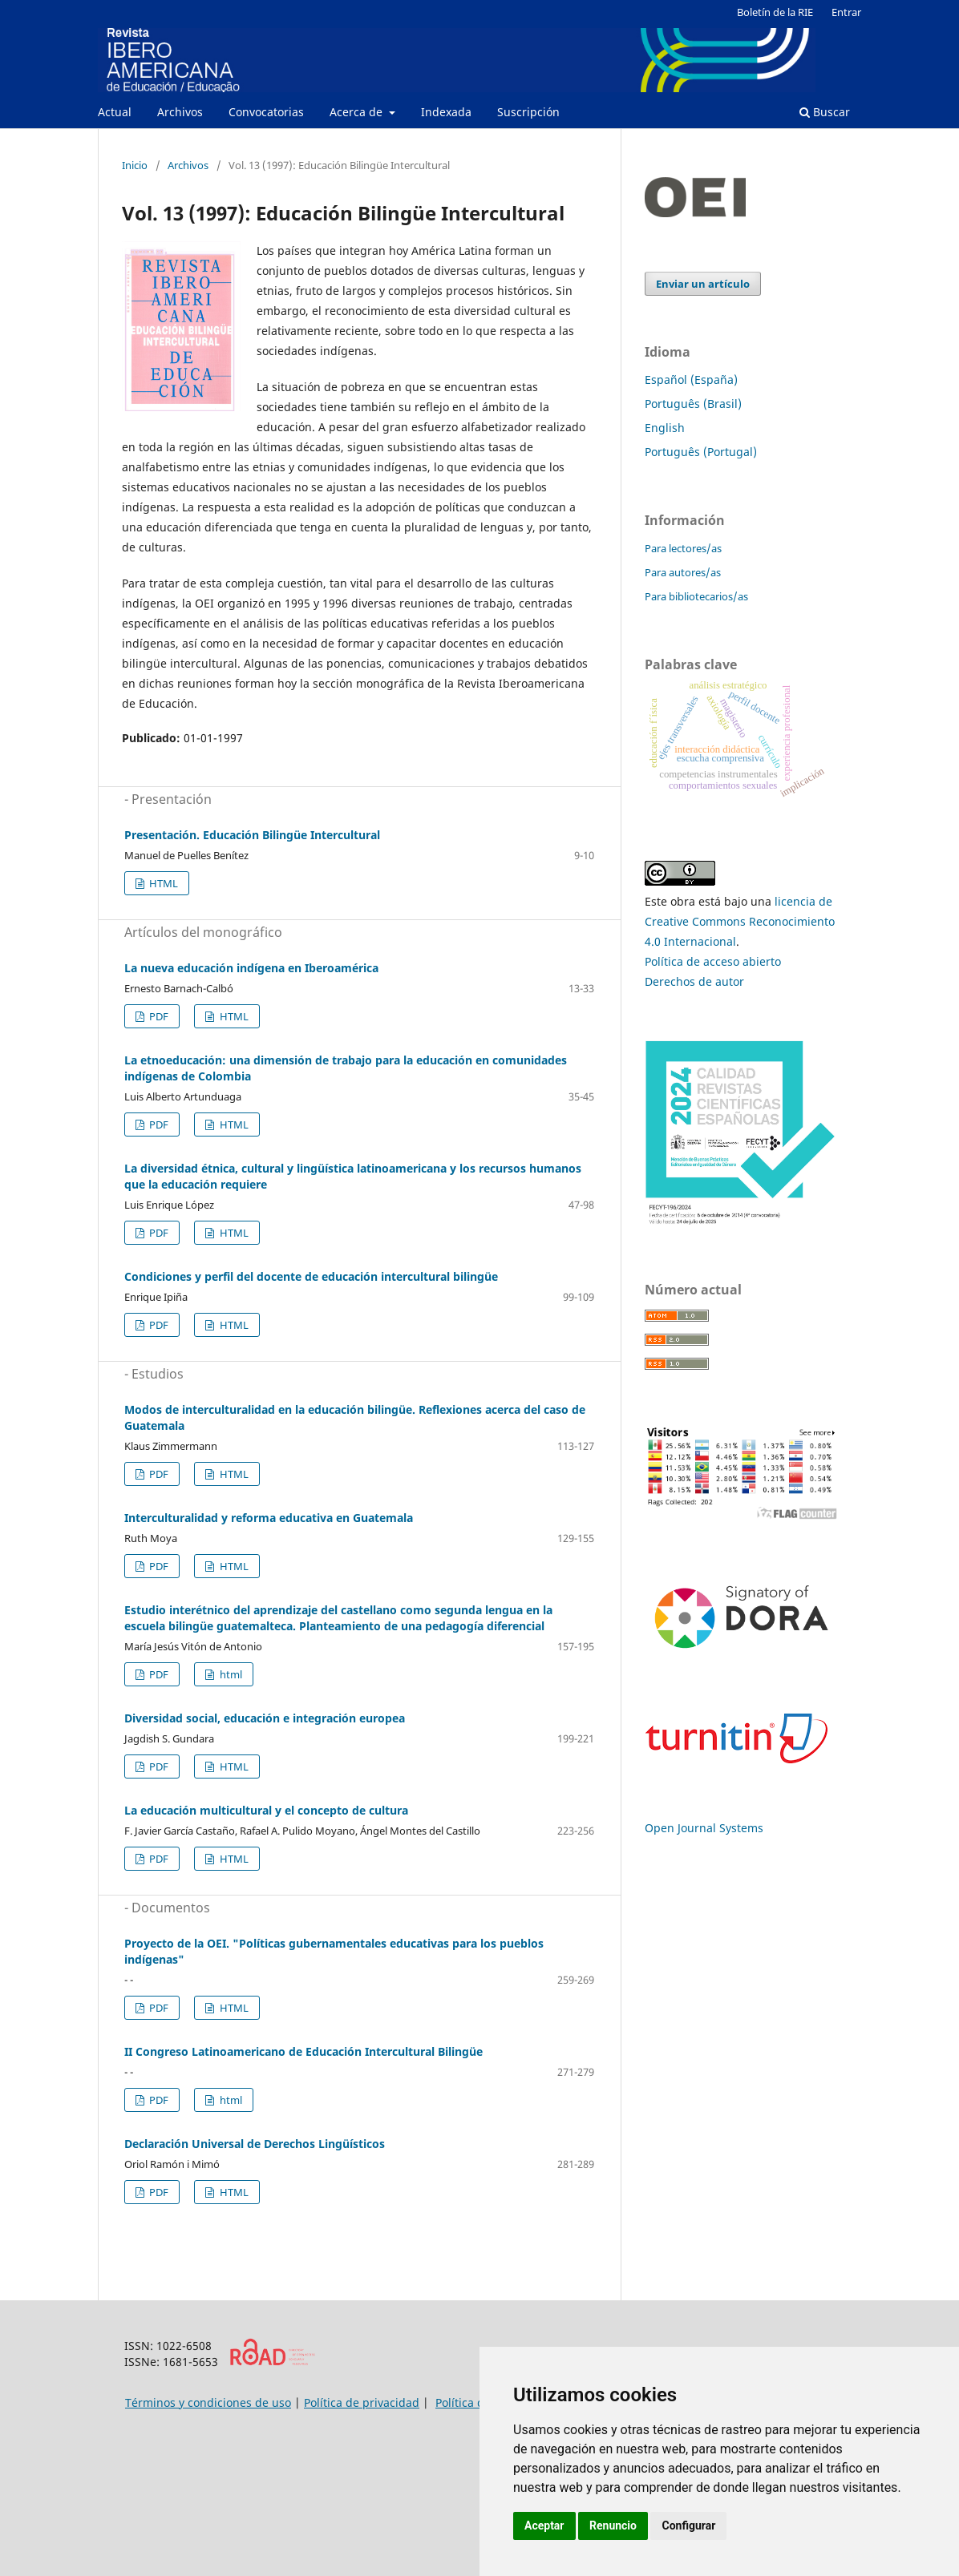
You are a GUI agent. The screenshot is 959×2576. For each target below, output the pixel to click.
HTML (162, 883)
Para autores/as (683, 572)
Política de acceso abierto (713, 961)
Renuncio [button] (613, 2525)
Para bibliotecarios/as (696, 596)
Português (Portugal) (701, 451)
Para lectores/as (683, 548)
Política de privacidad (361, 2402)
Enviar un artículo (703, 284)
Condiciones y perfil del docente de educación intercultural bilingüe (311, 1276)
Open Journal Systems (704, 1827)
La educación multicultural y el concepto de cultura (266, 1810)
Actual (115, 111)
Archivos (180, 111)
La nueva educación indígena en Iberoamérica (251, 967)
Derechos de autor (694, 981)
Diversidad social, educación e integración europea (264, 1718)
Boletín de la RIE (775, 12)
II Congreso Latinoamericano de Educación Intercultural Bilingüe (303, 2051)
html (229, 1674)
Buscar (824, 111)
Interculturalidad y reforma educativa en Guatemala (268, 1517)
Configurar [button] (688, 2525)
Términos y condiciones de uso (208, 2402)
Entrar (846, 12)
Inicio (135, 165)
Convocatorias (266, 111)
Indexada (446, 111)
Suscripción (528, 111)
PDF (157, 1016)
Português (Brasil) (693, 403)
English (665, 427)
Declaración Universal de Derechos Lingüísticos (254, 2143)
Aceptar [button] (544, 2525)
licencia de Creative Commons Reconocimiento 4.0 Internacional (740, 921)
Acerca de (358, 111)
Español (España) (691, 379)
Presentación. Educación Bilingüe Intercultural (252, 834)
